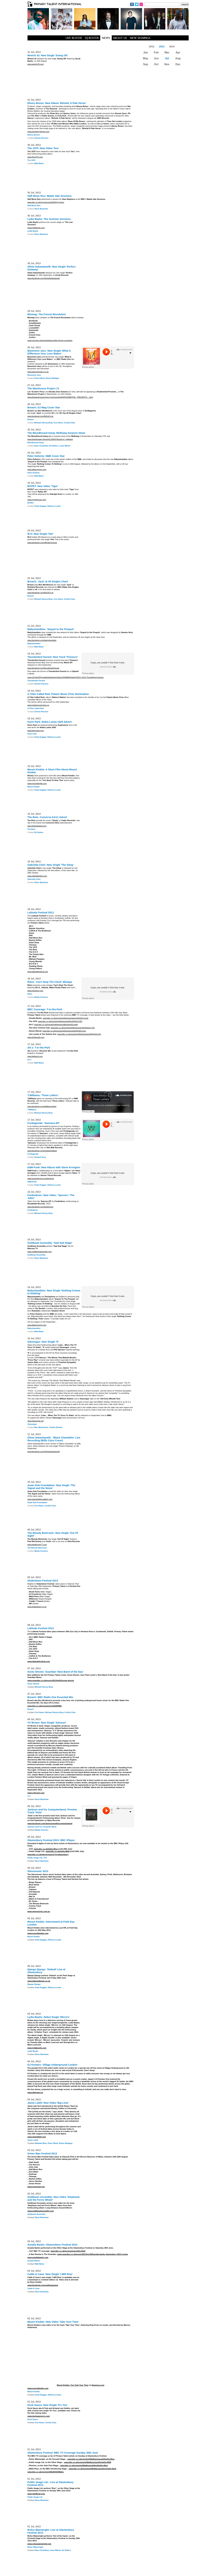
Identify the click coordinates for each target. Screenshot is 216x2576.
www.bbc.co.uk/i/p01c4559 (58, 1851)
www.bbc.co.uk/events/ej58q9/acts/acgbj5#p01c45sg (91, 2459)
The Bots (31, 829)
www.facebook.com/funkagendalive (42, 1151)
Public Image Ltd (35, 1858)
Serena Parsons (41, 138)
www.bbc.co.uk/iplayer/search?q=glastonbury (48, 1855)
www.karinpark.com (36, 731)
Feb (156, 52)
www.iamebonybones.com (38, 132)
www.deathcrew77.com (37, 1545)
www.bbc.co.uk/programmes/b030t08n (45, 1706)
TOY (45, 1858)
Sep (145, 64)
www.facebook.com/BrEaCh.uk (40, 416)
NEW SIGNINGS (140, 38)
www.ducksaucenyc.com (39, 2416)
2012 (151, 46)
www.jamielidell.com (37, 2137)
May (145, 58)
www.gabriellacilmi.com (37, 876)
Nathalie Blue (41, 2143)
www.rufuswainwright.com (39, 2544)
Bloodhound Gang (36, 443)
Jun (156, 58)
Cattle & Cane (34, 2288)
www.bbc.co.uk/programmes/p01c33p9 (68, 2251)
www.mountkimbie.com (37, 783)
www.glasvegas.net (36, 1421)
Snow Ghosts (33, 1684)
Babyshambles (34, 643)
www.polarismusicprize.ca (38, 705)
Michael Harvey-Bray (43, 423)
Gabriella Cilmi (34, 879)
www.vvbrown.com (36, 1793)
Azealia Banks (34, 2261)
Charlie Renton (55, 1427)
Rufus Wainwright (35, 2547)
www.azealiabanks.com (38, 2257)
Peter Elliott (39, 378)
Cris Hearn (58, 423)
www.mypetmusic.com (37, 500)
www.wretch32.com (36, 64)
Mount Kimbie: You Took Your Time (72, 2385)
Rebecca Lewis (54, 506)
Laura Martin (64, 446)
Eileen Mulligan (52, 378)
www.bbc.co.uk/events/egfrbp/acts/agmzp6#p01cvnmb (65, 1018)
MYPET (31, 503)
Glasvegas (32, 1424)
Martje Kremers (41, 997)
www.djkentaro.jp (35, 2093)
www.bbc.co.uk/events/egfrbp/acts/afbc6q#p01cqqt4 (56, 1025)
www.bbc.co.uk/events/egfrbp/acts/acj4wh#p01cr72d (72, 1028)
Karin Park (32, 734)
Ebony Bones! (34, 135)
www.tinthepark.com (36, 1037)
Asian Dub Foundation (37, 1502)
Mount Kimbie (34, 787)
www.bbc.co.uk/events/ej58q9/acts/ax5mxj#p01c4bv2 (92, 2469)
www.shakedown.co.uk (37, 1607)
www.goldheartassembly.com (40, 1252)
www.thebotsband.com (37, 826)
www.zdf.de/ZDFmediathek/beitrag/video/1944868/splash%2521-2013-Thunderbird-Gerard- (66, 677)
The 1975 (31, 160)
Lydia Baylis (33, 231)
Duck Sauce (33, 2419)
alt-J (29, 1060)
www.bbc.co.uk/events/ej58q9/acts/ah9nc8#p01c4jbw (84, 2465)
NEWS (106, 38)
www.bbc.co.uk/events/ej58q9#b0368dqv (46, 2472)
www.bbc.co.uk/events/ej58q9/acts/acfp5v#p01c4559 (87, 2462)
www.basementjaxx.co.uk (38, 372)
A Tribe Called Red (36, 708)
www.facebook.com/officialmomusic (42, 543)
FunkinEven (33, 1210)
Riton (30, 994)
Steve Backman (41, 209)
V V (29, 1796)
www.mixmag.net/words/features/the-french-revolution (50, 340)
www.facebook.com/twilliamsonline (42, 1106)
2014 (172, 46)
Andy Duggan (40, 506)
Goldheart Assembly (37, 1255)
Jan (145, 52)
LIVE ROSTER (74, 38)
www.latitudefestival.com (38, 972)
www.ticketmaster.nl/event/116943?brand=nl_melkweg (50, 439)
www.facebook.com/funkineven (40, 1207)
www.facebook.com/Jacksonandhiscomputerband (50, 1824)
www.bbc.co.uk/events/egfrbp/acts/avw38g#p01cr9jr (79, 1034)
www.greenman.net (36, 2187)
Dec (178, 64)
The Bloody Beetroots (37, 1548)
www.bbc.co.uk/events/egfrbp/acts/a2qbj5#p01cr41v (64, 1031)
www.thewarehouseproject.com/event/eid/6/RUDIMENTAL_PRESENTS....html (60, 397)
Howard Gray (40, 1157)
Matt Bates (39, 163)
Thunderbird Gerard (36, 681)
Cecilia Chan (69, 423)
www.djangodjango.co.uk (39, 1981)
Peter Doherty (34, 473)
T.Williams (32, 1110)
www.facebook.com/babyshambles (42, 640)
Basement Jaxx (34, 375)
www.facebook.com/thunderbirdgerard (43, 668)
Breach (31, 419)
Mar (167, 52)
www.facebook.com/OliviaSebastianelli (44, 278)
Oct (156, 64)
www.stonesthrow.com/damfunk (41, 1178)
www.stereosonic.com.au (39, 1911)
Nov (166, 64)
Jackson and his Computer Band (42, 1827)
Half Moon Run (34, 206)
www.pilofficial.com (36, 2494)
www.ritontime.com (35, 991)
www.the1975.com (35, 157)
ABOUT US (120, 38)
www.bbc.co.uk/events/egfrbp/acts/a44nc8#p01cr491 (60, 1021)
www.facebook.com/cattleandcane (43, 2285)
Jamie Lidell (33, 2140)
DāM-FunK (32, 1182)
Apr (178, 52)
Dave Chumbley (41, 446)
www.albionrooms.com (37, 469)
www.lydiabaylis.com (36, 228)
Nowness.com (98, 2385)
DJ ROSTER (92, 38)
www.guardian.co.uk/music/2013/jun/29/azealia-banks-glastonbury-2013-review (92, 2254)
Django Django (34, 1984)
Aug (178, 58)
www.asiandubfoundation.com (40, 1499)
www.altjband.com (35, 1056)
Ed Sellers (53, 446)
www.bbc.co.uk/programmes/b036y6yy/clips (46, 202)
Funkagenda (33, 1154)
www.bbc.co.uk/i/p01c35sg (46, 1849)
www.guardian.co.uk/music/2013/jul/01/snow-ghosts (51, 1680)
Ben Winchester (41, 1427)
